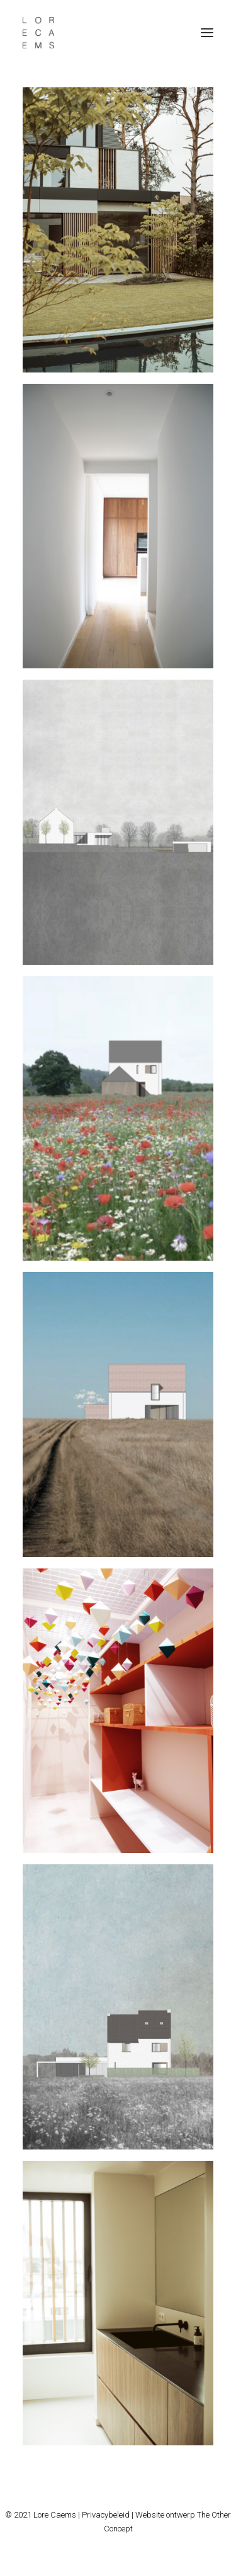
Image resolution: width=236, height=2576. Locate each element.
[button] (207, 32)
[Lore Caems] (38, 32)
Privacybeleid (106, 2514)
